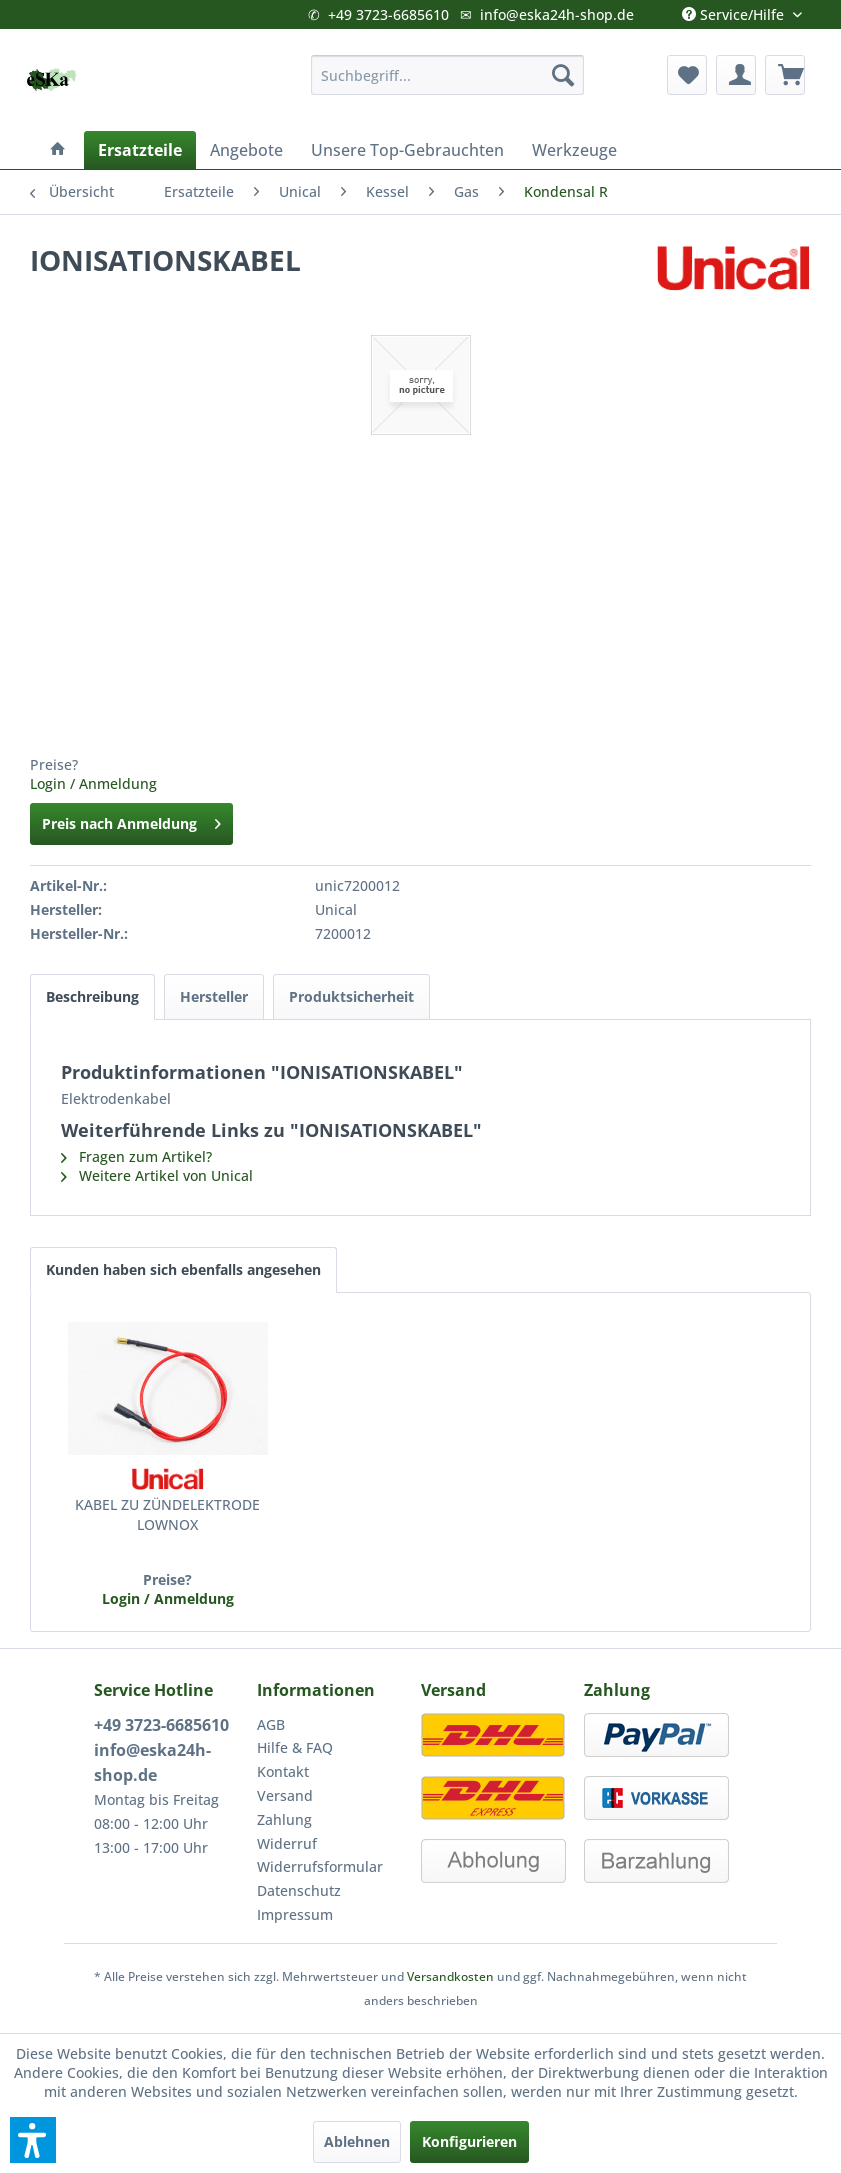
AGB (271, 1724)
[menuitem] (447, 75)
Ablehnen (357, 2141)
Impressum (295, 1914)
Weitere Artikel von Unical (157, 1175)
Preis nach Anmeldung (131, 820)
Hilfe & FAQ (295, 1747)
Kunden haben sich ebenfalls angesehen (183, 1269)
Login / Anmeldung (93, 783)
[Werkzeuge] (574, 150)
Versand (285, 1795)
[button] (33, 2140)
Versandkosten (450, 1976)
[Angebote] (246, 150)
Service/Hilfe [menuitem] (735, 10)
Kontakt (283, 1771)
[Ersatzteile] (140, 150)
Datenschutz (299, 1890)
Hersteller (214, 996)
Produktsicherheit (351, 996)
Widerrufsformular (320, 1866)
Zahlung (284, 1819)
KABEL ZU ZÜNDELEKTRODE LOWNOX (167, 1514)
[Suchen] (563, 75)
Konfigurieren (469, 2141)
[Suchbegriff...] (447, 75)
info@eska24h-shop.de (557, 14)
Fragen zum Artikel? (136, 1156)
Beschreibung (92, 996)
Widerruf (287, 1843)
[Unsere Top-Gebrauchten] (407, 150)
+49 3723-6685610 (388, 14)
